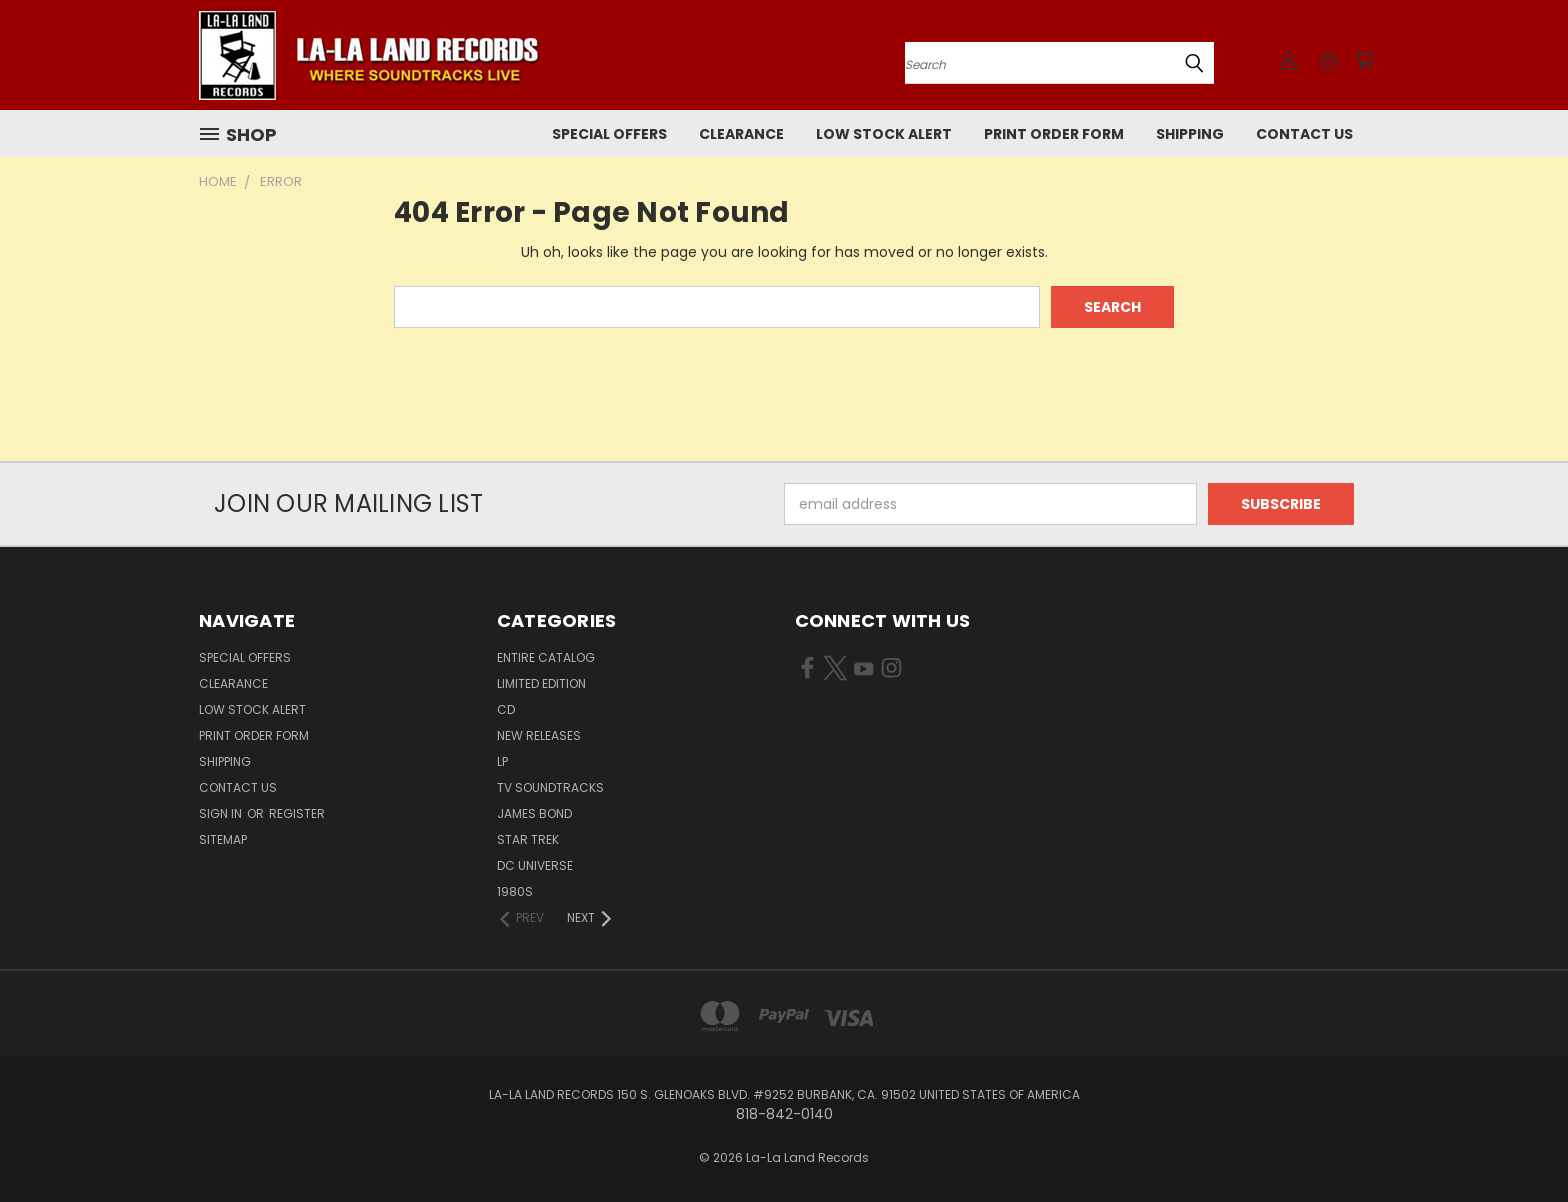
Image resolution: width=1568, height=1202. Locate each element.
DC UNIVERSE (535, 865)
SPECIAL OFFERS (609, 134)
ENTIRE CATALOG (546, 657)
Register (297, 813)
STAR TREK (528, 839)
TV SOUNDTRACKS (550, 787)
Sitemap (223, 839)
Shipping (1190, 134)
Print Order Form (1054, 134)
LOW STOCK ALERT (884, 134)
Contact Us (1304, 134)
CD (506, 709)
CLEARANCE (741, 134)
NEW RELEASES (539, 735)
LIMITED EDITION (541, 683)
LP (502, 761)
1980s (515, 891)
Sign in (222, 813)
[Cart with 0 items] (1364, 60)
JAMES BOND (534, 813)
